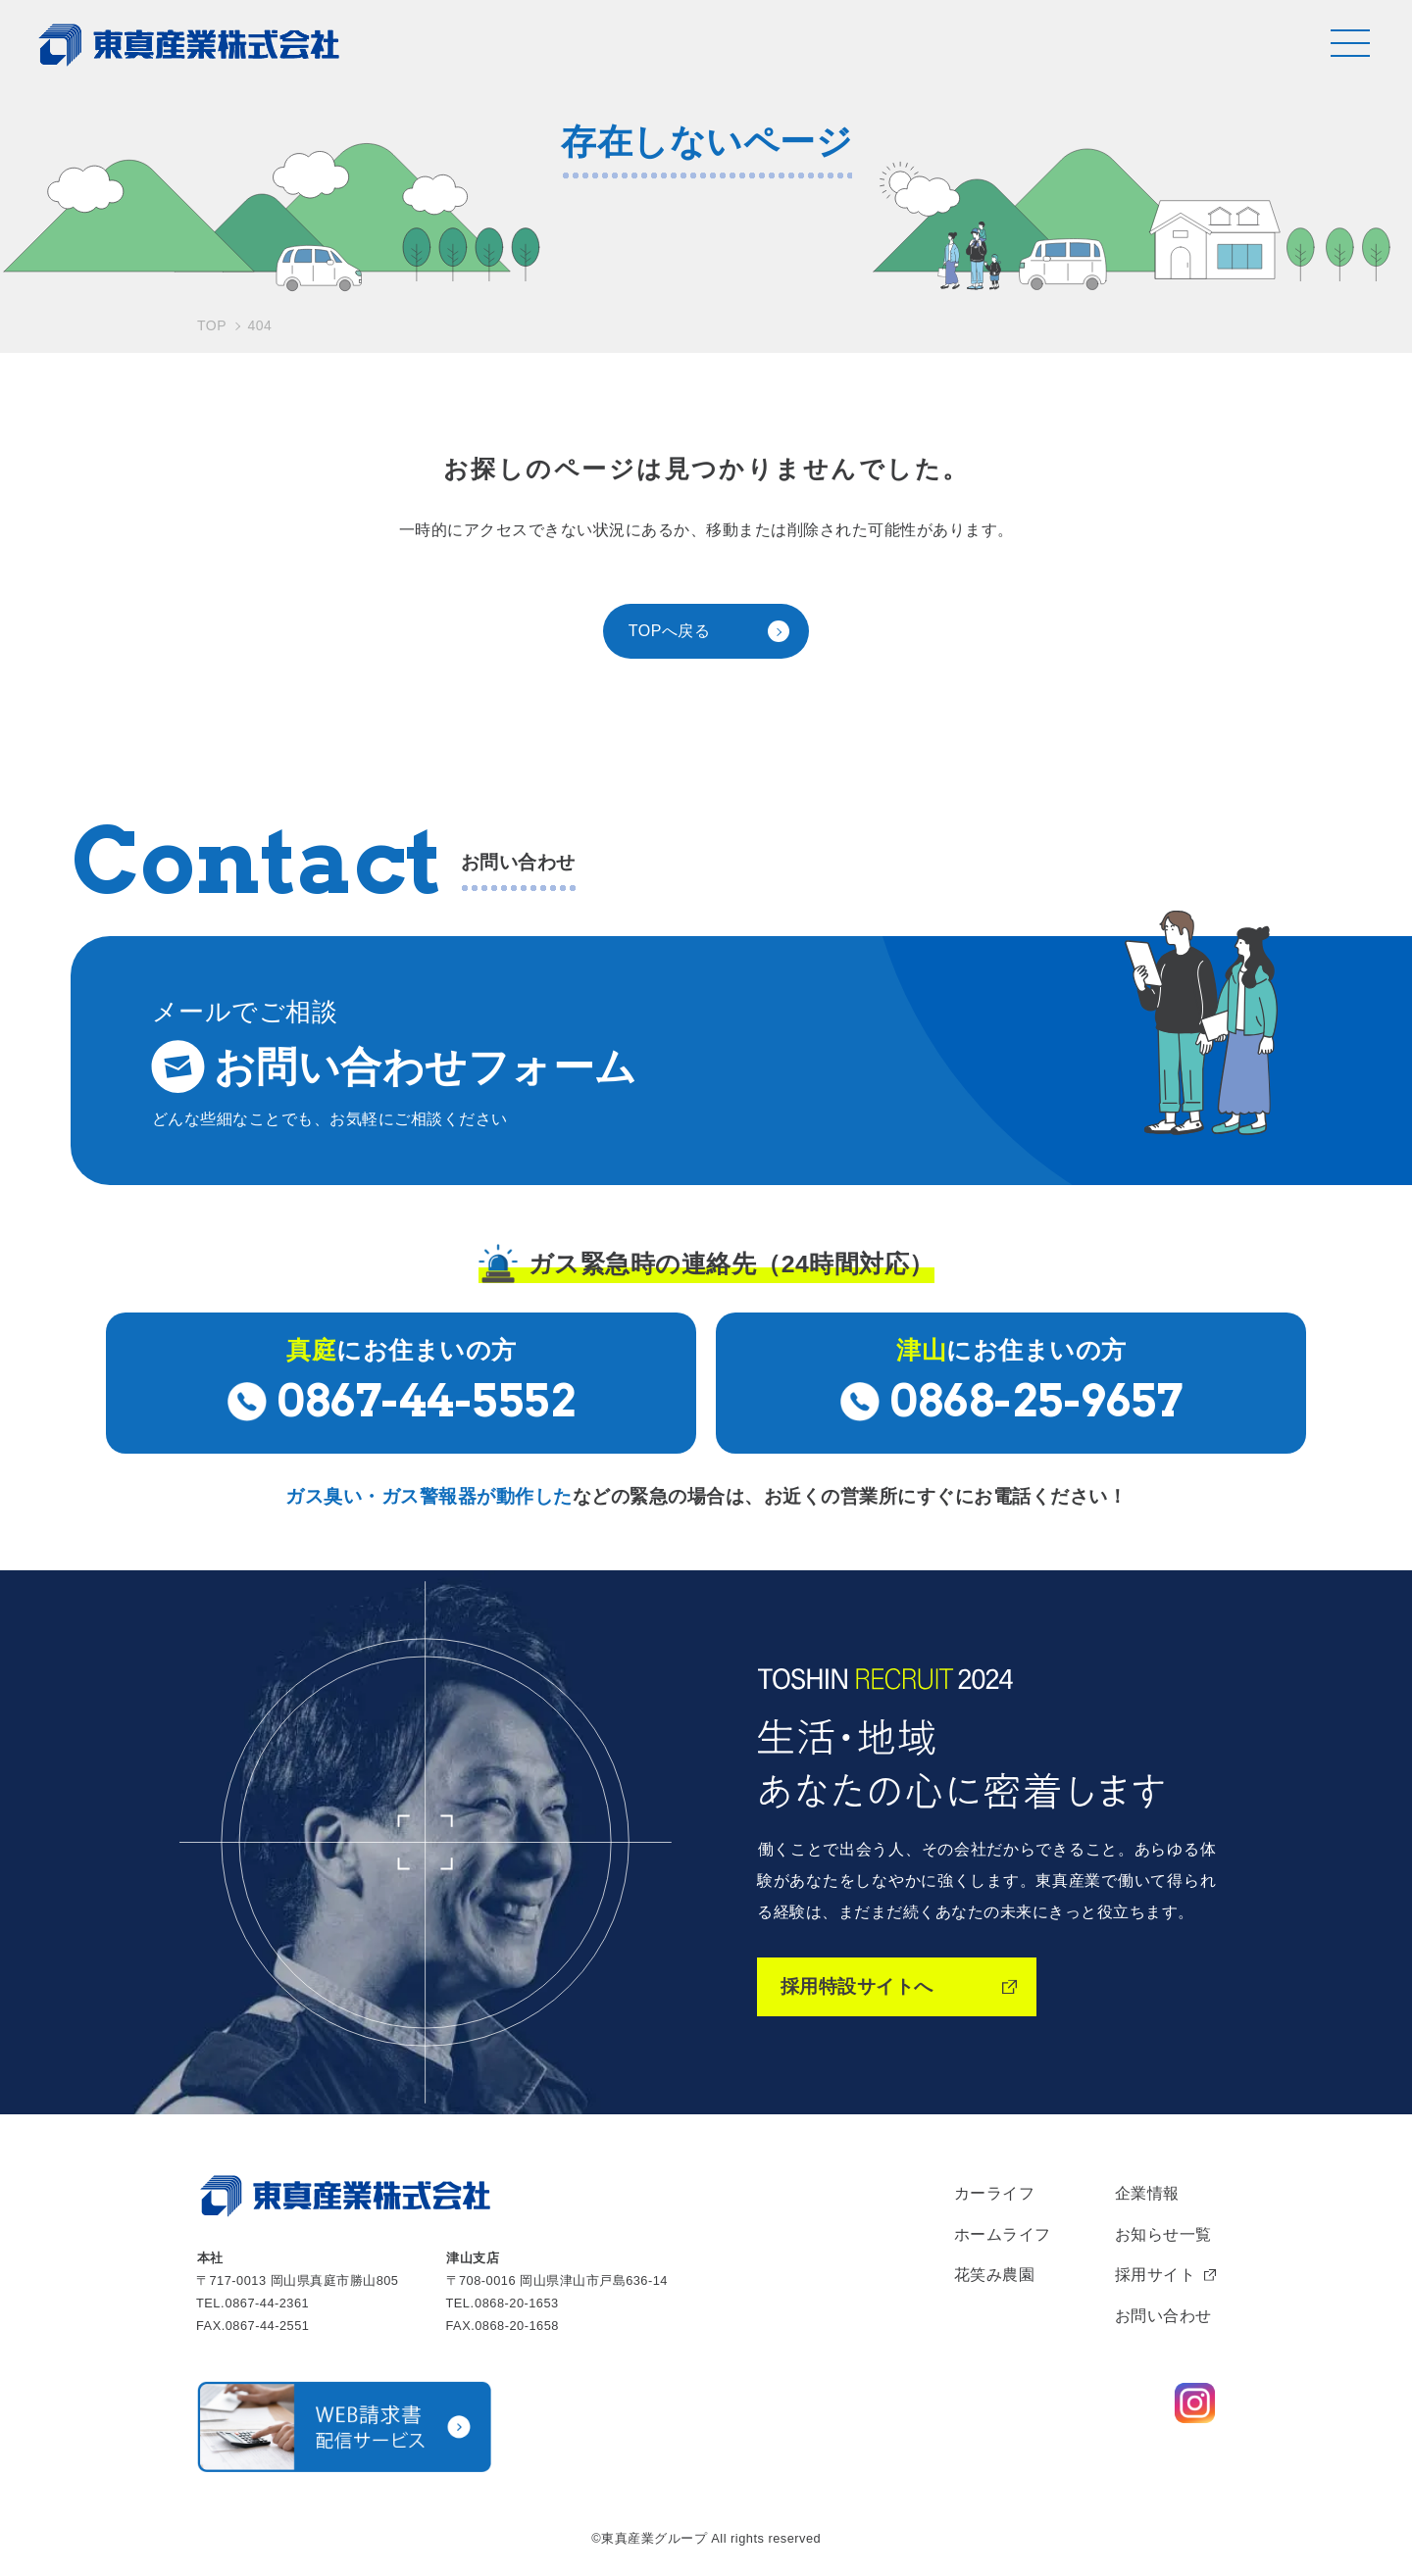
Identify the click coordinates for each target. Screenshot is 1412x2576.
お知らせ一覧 (1163, 2234)
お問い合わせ (1163, 2315)
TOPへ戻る (670, 630)
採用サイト (1155, 2274)
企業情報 (1147, 2193)
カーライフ (994, 2193)
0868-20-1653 (517, 2303)
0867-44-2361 (268, 2303)
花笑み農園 (994, 2274)
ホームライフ (1002, 2234)
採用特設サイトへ (857, 1986)
